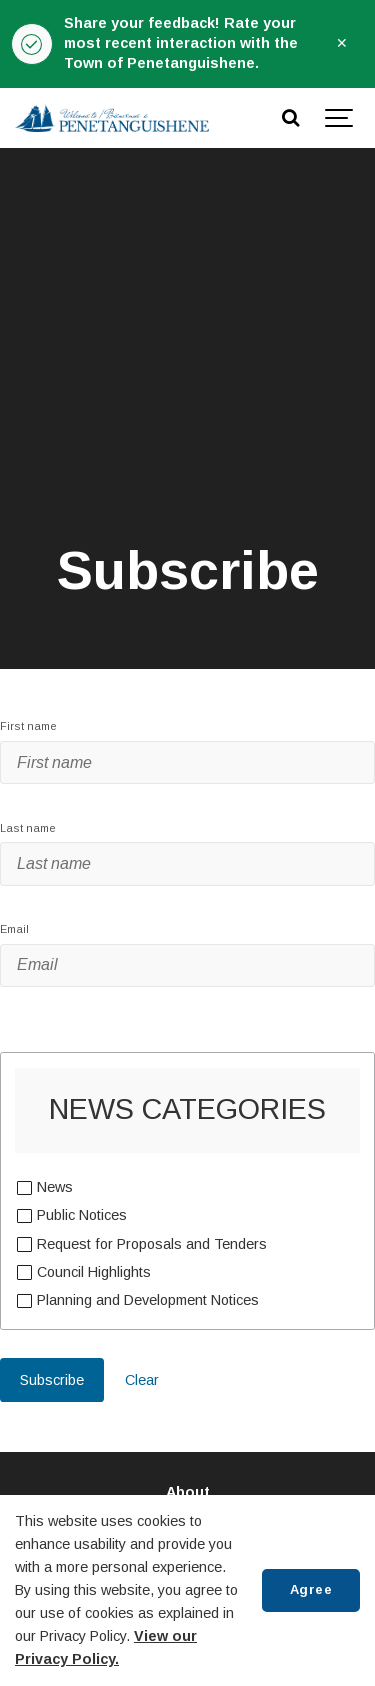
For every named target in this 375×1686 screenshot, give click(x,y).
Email (14, 929)
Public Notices (81, 1214)
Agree (311, 1589)
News (54, 1186)
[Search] (290, 118)
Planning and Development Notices (147, 1299)
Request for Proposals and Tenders (151, 1243)
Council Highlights (93, 1271)
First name (28, 726)
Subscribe (52, 1380)
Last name (28, 828)
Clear (142, 1380)
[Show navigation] (340, 118)
